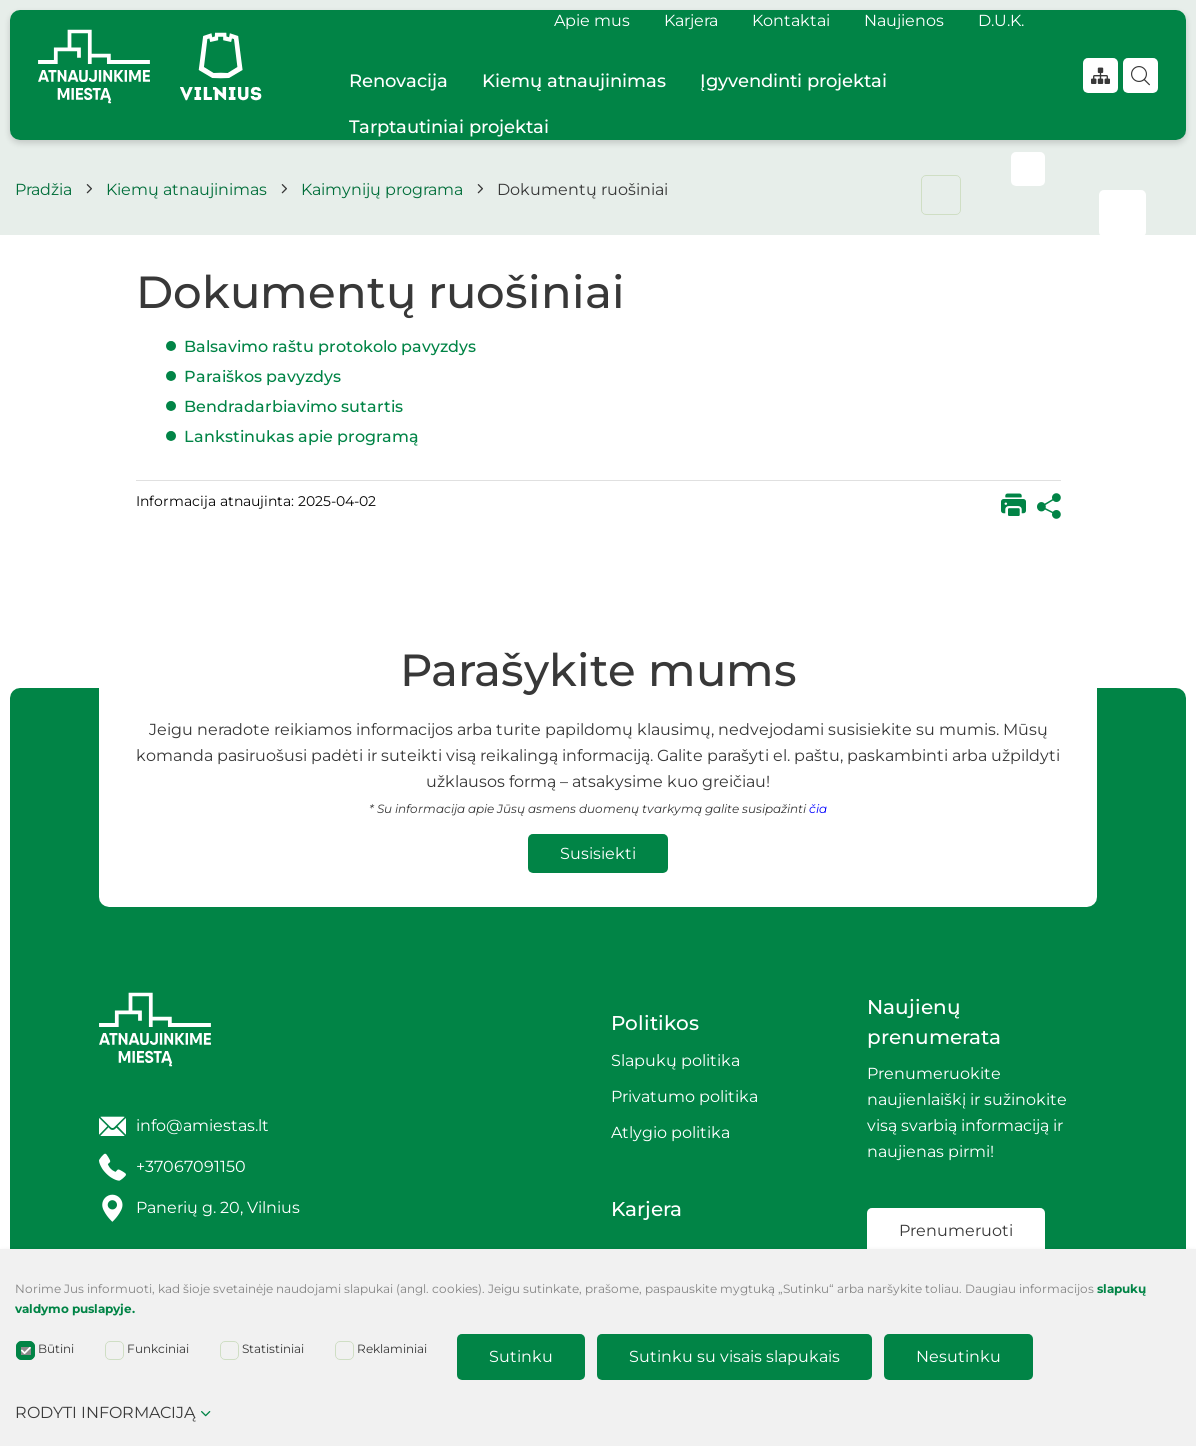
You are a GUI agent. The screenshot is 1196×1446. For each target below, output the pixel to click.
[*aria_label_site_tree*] (1100, 75)
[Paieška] (1140, 75)
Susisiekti (598, 853)
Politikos (655, 1023)
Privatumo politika (684, 1096)
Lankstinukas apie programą (301, 436)
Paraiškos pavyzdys (264, 376)
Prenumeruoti (956, 1230)
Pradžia (43, 189)
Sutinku (521, 1356)
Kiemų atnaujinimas (574, 81)
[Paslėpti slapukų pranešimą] (1176, 1294)
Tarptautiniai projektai (449, 127)
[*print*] (1013, 506)
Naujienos (904, 20)
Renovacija (398, 81)
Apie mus (592, 20)
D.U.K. (1001, 20)
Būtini (45, 1350)
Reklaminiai (381, 1350)
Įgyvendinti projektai (793, 81)
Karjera (691, 20)
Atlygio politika (670, 1132)
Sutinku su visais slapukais (734, 1356)
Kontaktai (791, 20)
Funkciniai (147, 1350)
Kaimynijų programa (382, 189)
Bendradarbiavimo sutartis (295, 406)
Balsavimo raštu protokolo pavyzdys (332, 346)
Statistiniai (262, 1350)
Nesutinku (958, 1356)
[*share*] (1048, 506)
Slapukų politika (675, 1060)
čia (818, 808)
